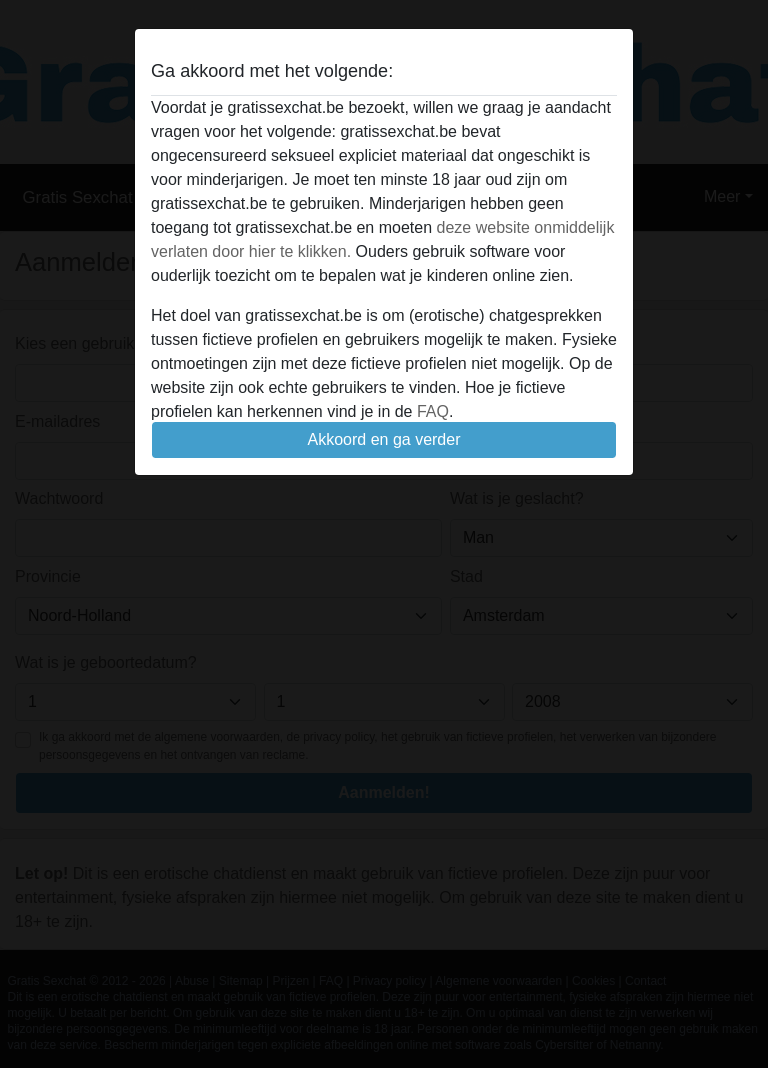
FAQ (433, 411)
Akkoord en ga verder (384, 439)
